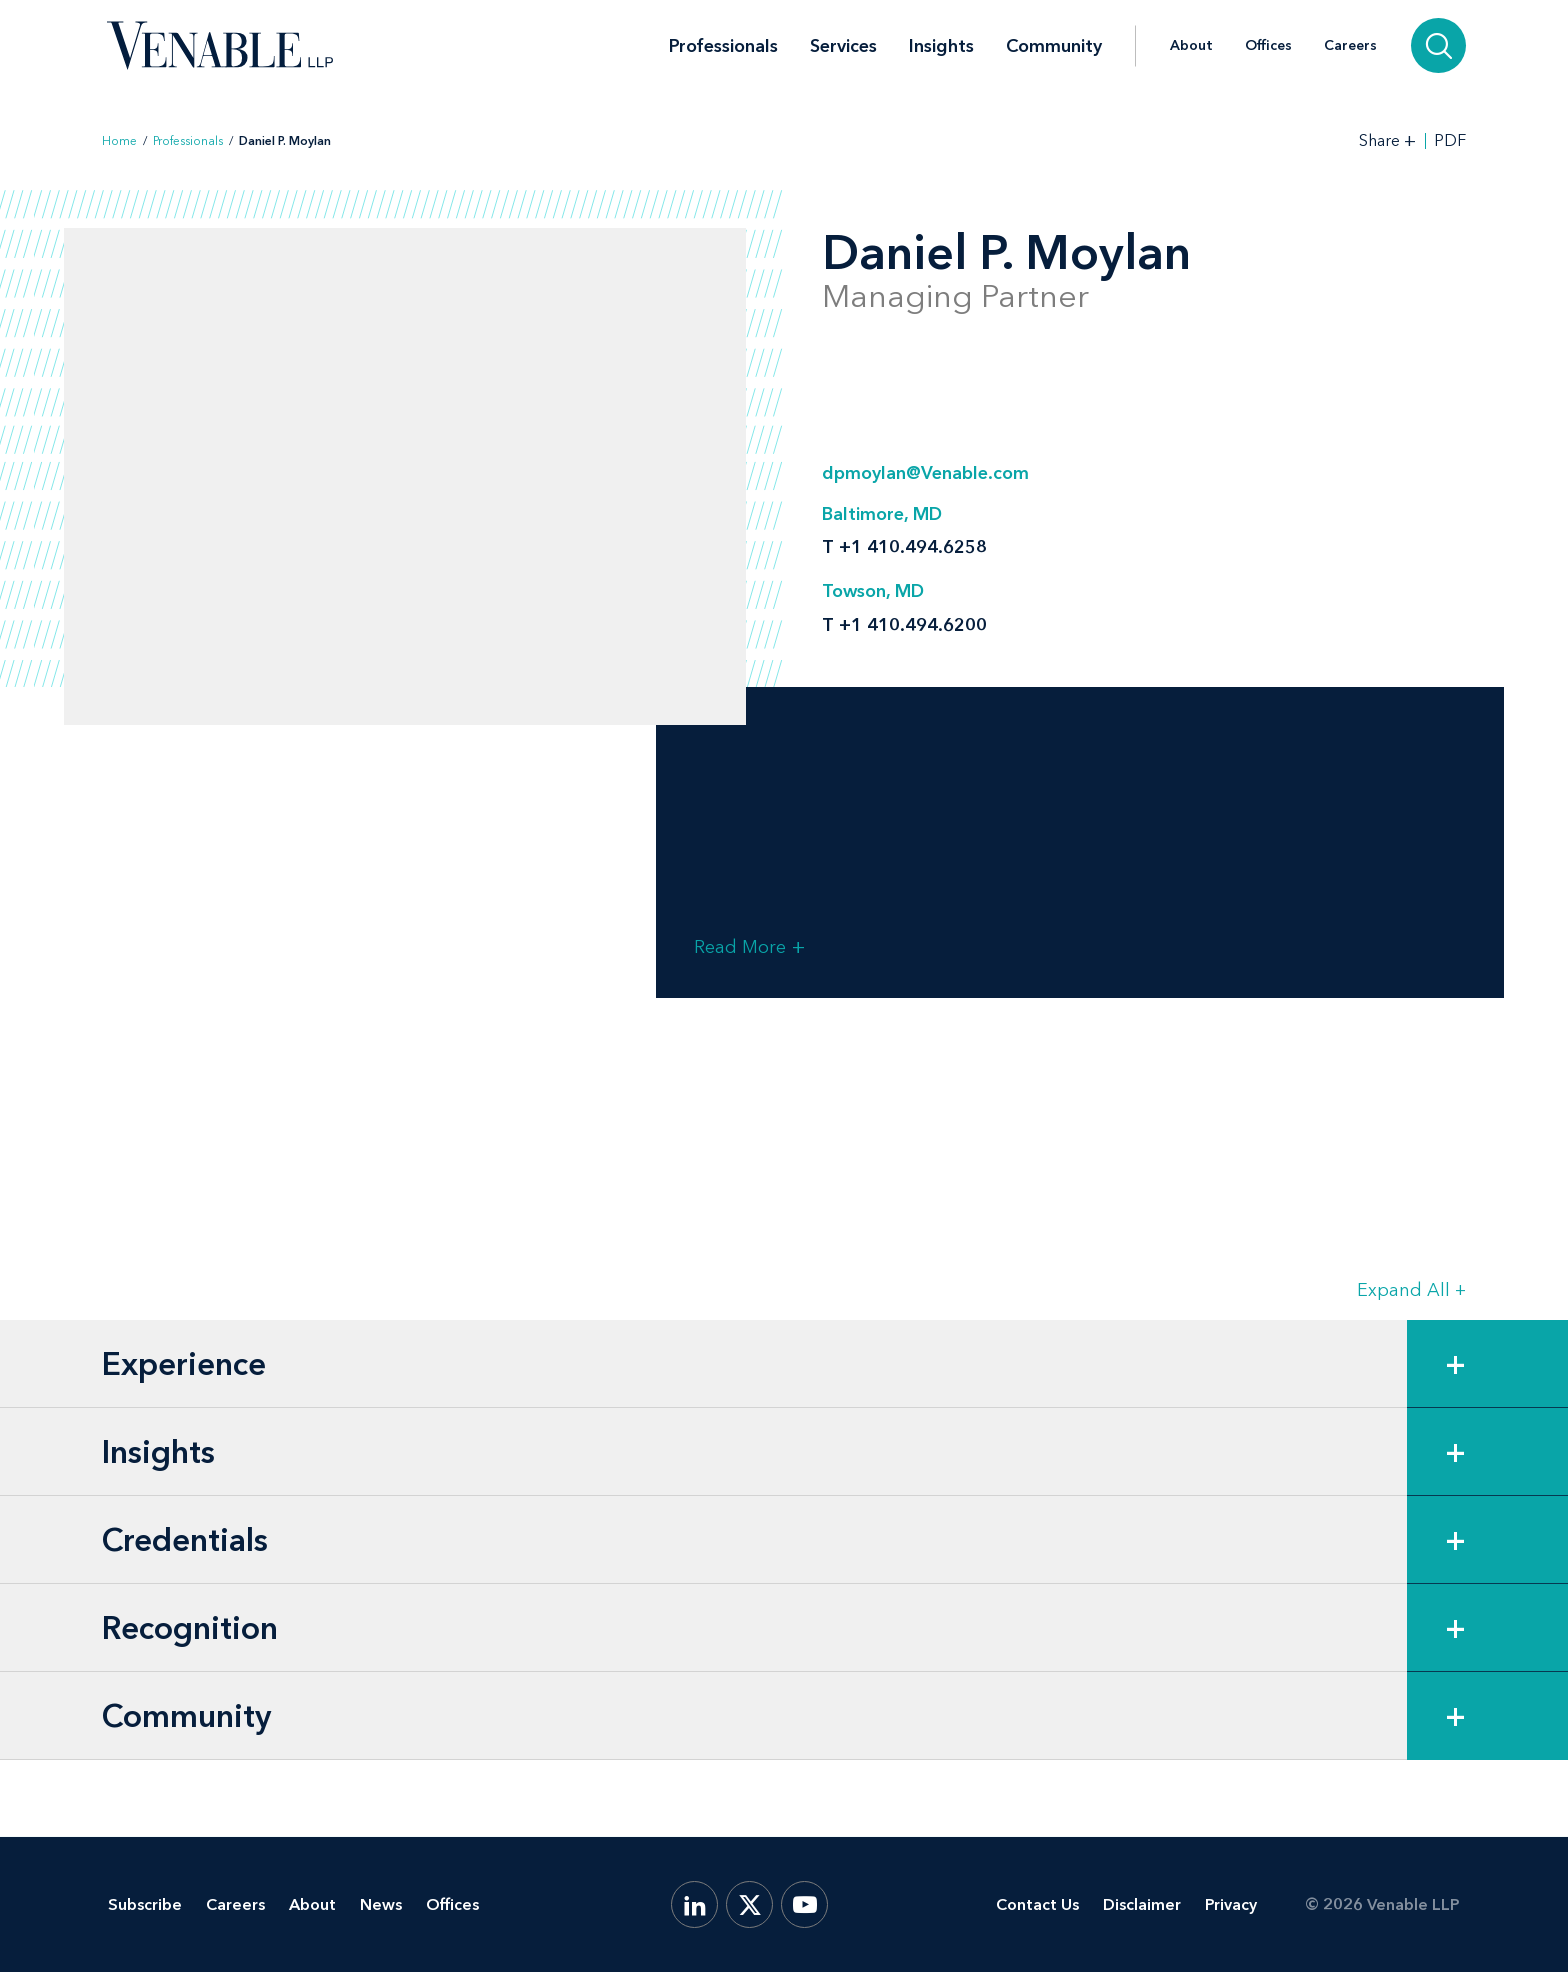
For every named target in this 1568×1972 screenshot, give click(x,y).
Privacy (1231, 1904)
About (1191, 46)
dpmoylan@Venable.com (925, 473)
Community (1054, 46)
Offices (1268, 46)
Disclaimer (1142, 1904)
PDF (1450, 141)
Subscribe (145, 1904)
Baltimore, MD (882, 514)
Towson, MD (873, 591)
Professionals (723, 46)
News (381, 1904)
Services (843, 46)
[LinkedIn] (694, 1904)
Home (119, 141)
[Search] (1438, 45)
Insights (941, 46)
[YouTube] (804, 1904)
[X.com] (749, 1904)
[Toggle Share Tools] (1388, 140)
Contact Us (1037, 1904)
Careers (1350, 46)
